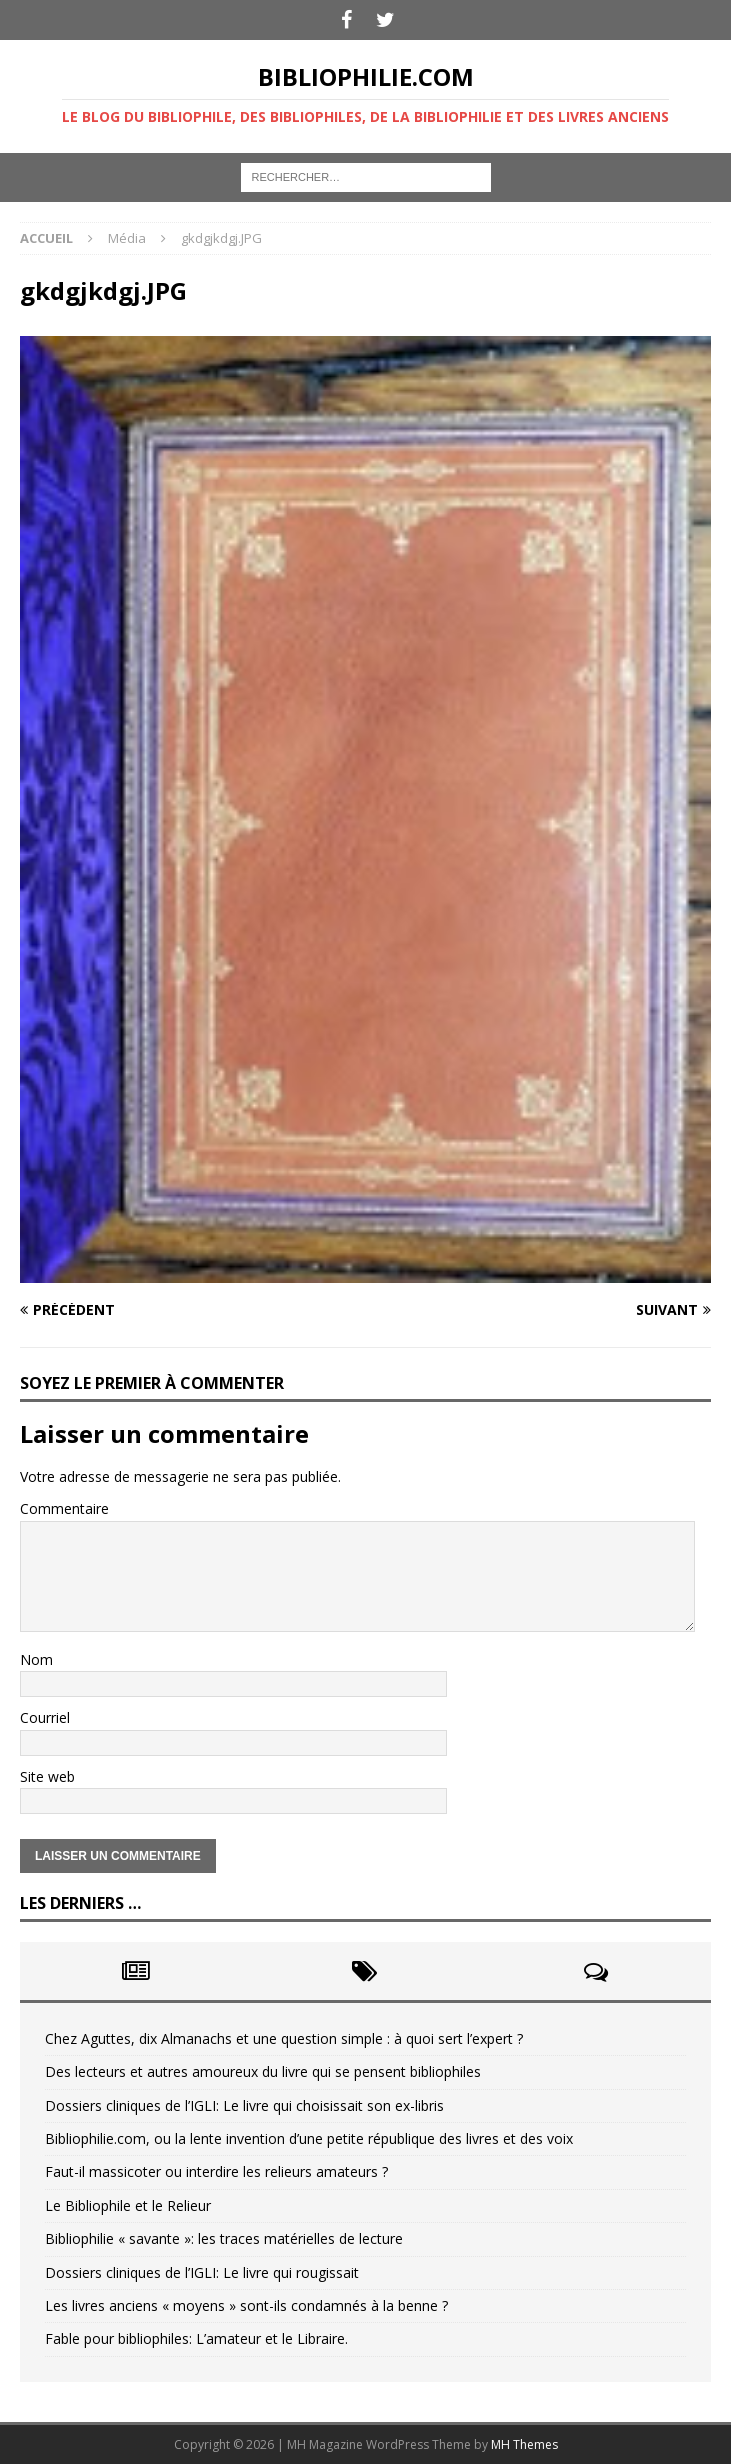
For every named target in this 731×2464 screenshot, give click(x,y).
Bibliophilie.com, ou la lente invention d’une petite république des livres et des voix (309, 2138)
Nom (36, 1659)
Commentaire (64, 1508)
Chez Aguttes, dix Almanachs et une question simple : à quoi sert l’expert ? (284, 2038)
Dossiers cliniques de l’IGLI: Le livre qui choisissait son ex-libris (244, 2105)
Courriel (45, 1717)
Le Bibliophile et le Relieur (128, 2205)
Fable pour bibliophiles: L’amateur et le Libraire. (196, 2338)
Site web (47, 1776)
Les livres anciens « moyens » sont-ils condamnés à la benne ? (246, 2305)
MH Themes (524, 2444)
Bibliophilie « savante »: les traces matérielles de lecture (224, 2238)
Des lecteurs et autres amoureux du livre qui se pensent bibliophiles (263, 2071)
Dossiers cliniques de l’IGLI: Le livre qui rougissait (202, 2272)
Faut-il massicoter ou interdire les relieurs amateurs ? (216, 2171)
